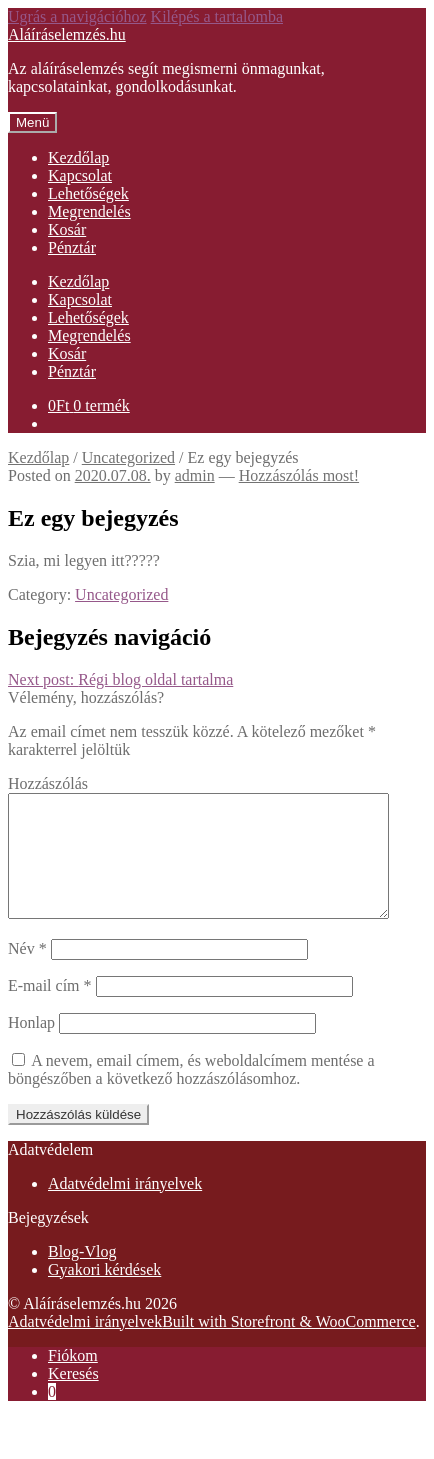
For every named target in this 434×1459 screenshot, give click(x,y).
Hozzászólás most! (299, 475)
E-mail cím (50, 1009)
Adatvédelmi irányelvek (125, 1207)
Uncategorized (128, 457)
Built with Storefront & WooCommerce (289, 1345)
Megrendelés (89, 211)
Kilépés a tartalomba (217, 16)
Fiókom (73, 1379)
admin (195, 475)
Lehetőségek (88, 193)
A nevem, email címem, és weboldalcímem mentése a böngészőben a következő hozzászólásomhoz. (191, 1093)
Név (27, 972)
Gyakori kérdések (104, 1293)
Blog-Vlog (82, 1275)
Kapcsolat (80, 175)
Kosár (67, 229)
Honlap (31, 1046)
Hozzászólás (48, 783)
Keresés (73, 1397)
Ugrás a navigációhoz (77, 16)
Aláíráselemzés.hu (67, 34)
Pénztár (72, 247)
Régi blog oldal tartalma (120, 679)
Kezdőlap (78, 157)
